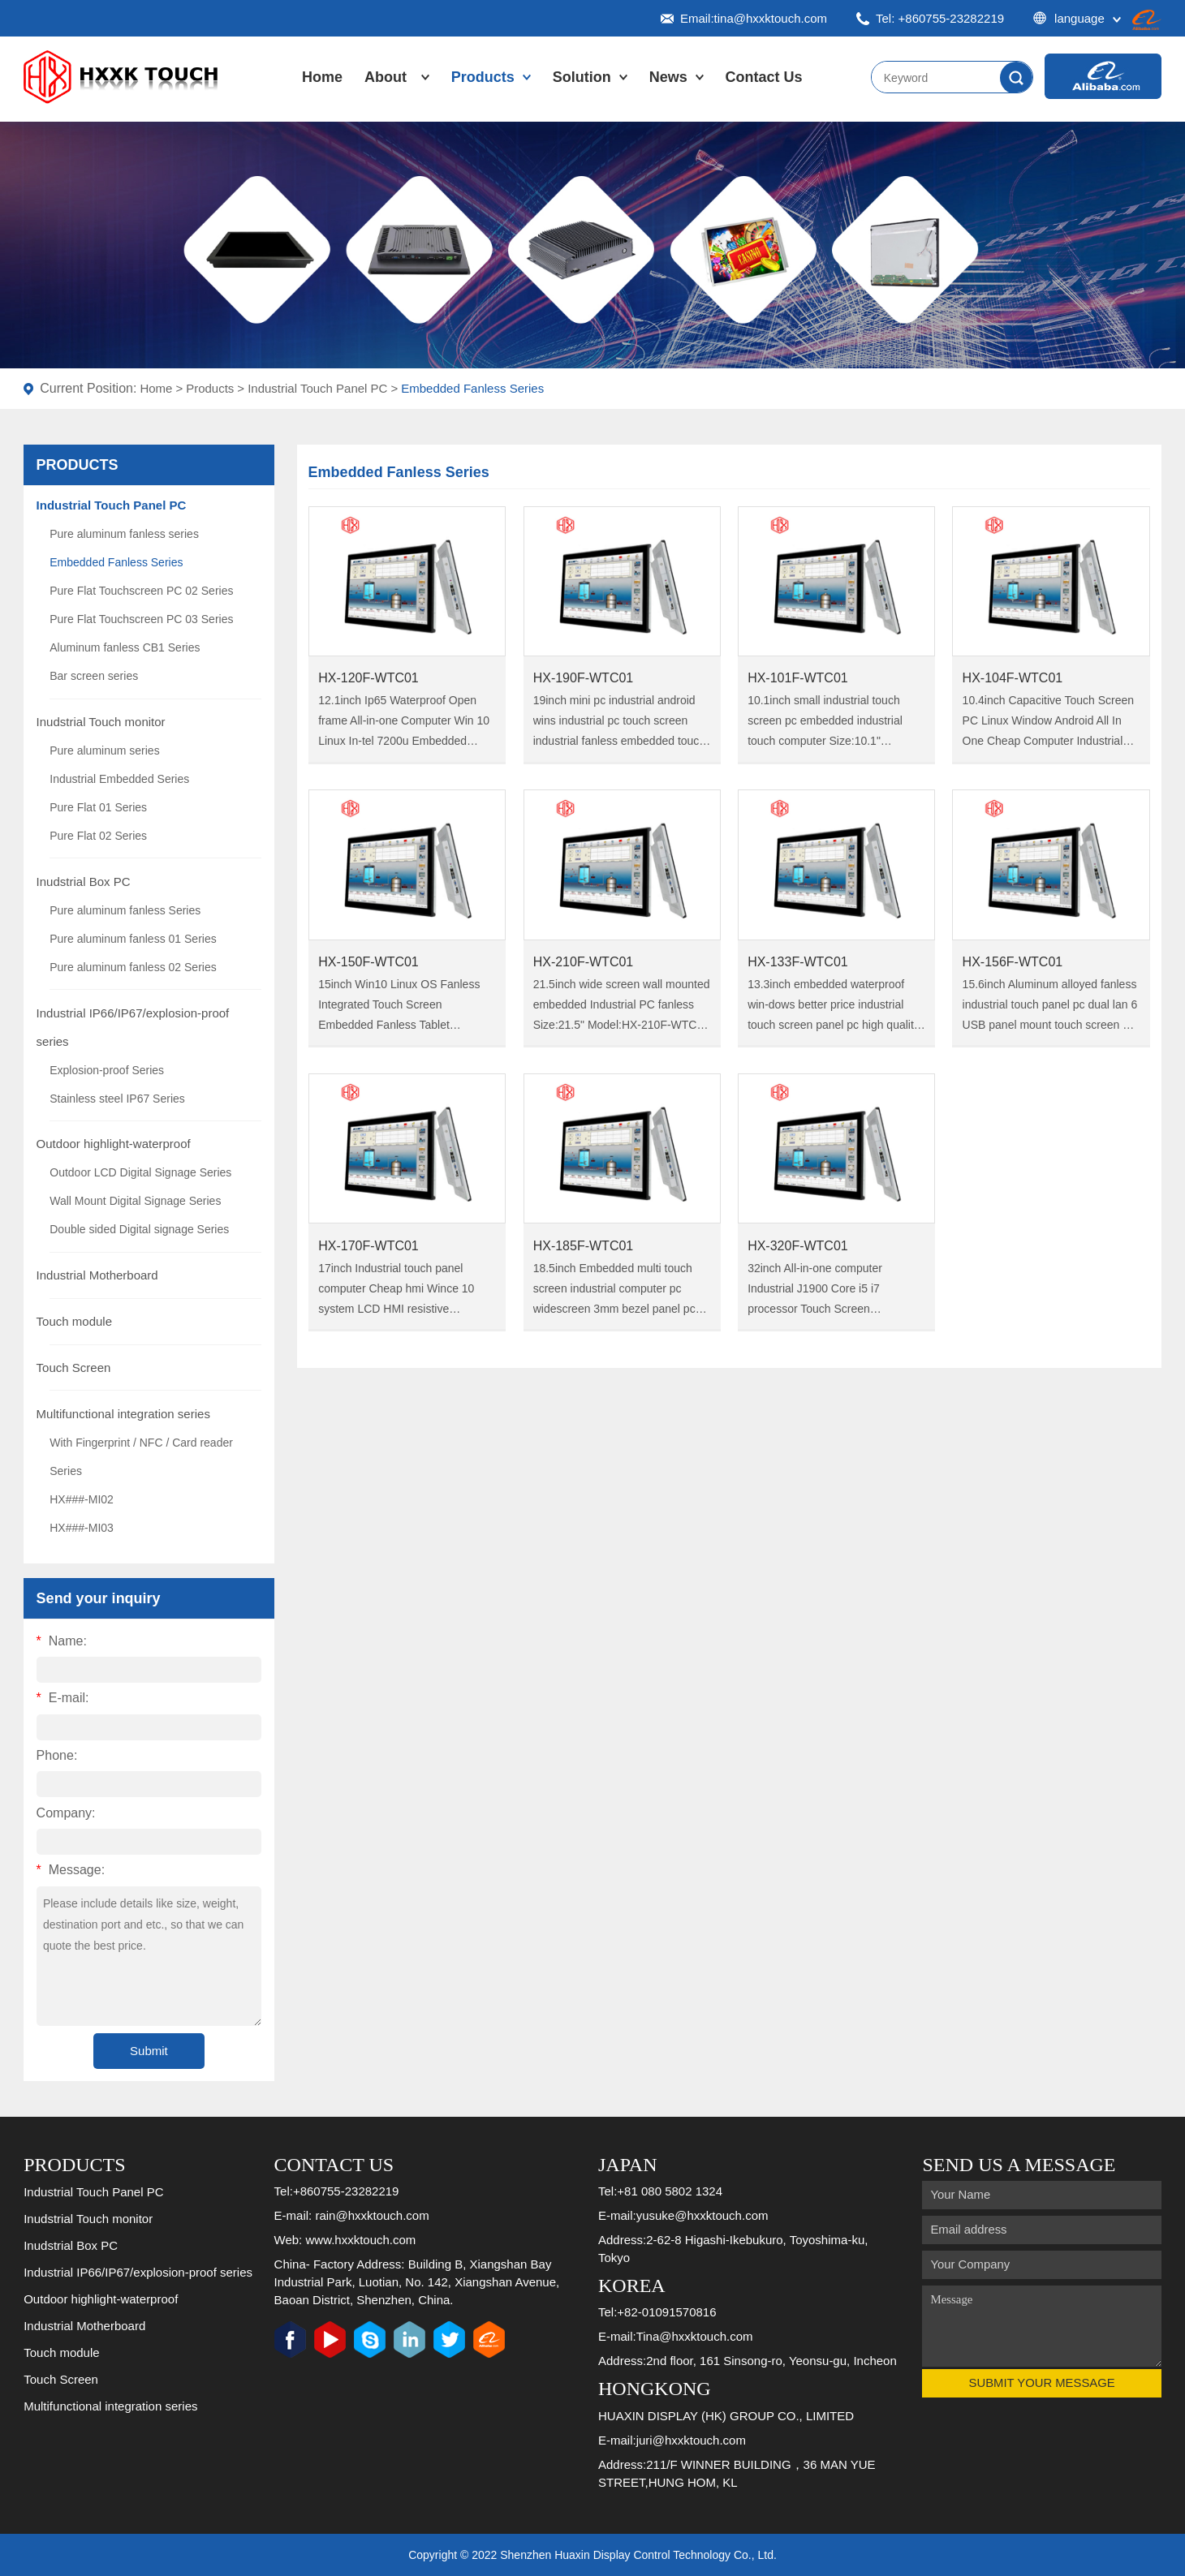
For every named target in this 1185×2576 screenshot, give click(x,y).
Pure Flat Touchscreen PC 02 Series (141, 590)
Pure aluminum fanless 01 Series (133, 938)
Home (322, 77)
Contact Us (764, 77)
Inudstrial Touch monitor (101, 722)
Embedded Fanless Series (472, 388)
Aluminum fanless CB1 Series (125, 647)
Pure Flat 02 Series (98, 835)
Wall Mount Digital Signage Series (135, 1200)
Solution (582, 77)
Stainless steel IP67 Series (117, 1098)
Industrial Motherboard (97, 1275)
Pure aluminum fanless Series (125, 910)
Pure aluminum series (104, 750)
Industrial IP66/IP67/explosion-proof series (138, 2272)
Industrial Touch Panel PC (317, 388)
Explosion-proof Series (107, 1070)
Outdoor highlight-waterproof (114, 1143)
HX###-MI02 (82, 1499)
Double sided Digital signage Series (139, 1229)
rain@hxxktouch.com (372, 2215)
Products (483, 77)
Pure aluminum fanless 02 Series (133, 967)
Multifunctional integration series (123, 1414)
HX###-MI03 (82, 1527)
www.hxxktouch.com (360, 2240)
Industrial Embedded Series (119, 778)
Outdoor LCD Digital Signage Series (140, 1172)
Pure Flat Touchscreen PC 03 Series (141, 619)
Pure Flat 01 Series (98, 807)
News (668, 77)
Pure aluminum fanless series (124, 533)
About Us (385, 93)
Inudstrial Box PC (84, 881)
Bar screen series (94, 675)
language (1077, 18)
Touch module (74, 1321)
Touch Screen (74, 1367)
